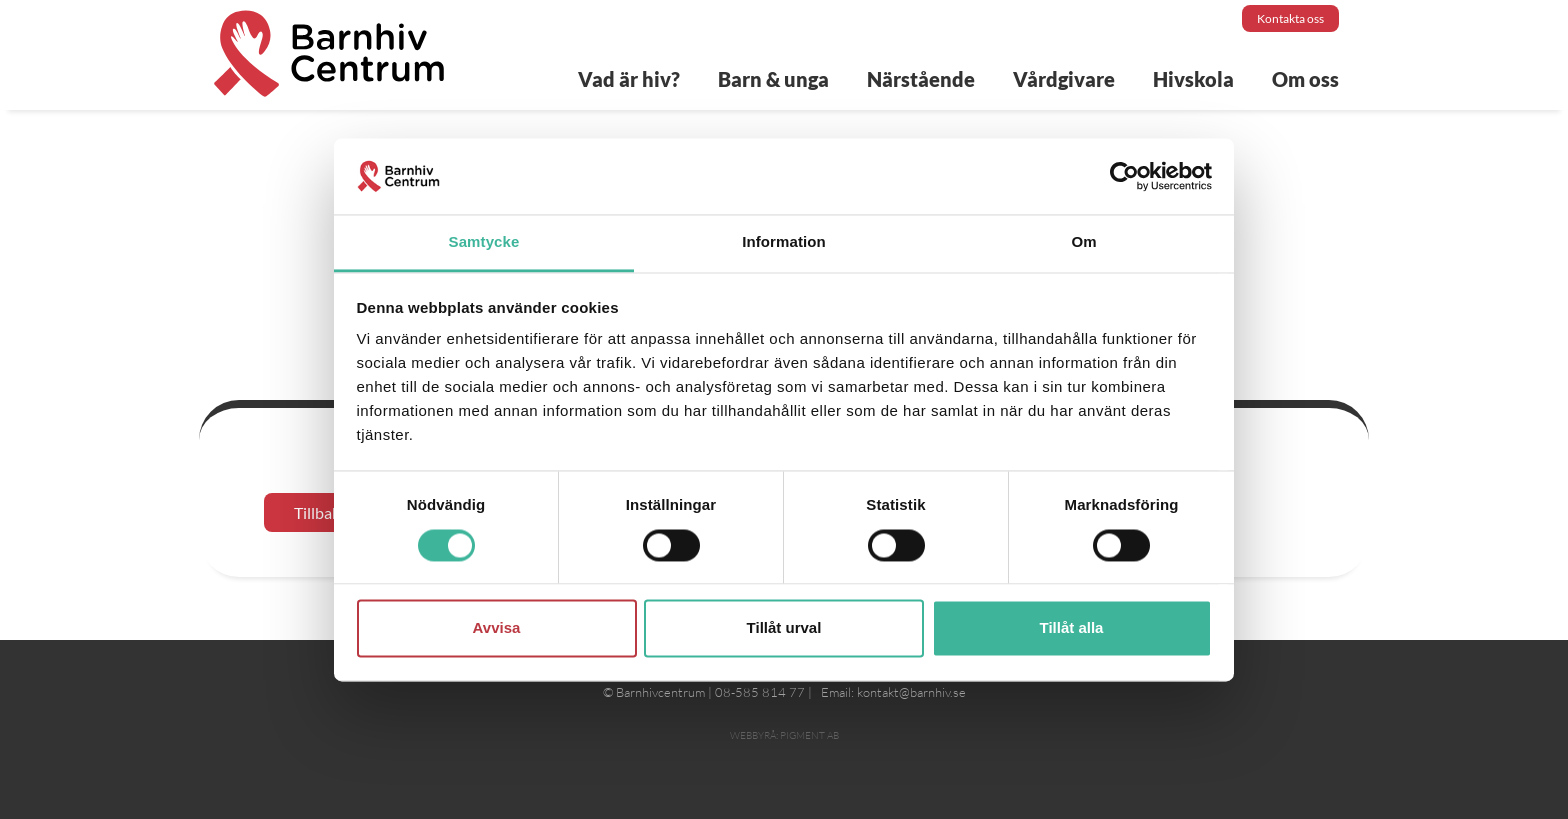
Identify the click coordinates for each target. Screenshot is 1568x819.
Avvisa (497, 628)
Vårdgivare (1064, 79)
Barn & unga (773, 79)
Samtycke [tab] (484, 242)
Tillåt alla (1072, 628)
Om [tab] (1083, 242)
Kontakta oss (1290, 18)
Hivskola (1193, 79)
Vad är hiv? (629, 79)
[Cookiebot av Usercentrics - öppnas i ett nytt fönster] (1124, 176)
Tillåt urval (784, 628)
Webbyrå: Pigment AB (784, 735)
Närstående (921, 79)
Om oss (1305, 79)
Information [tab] (784, 242)
